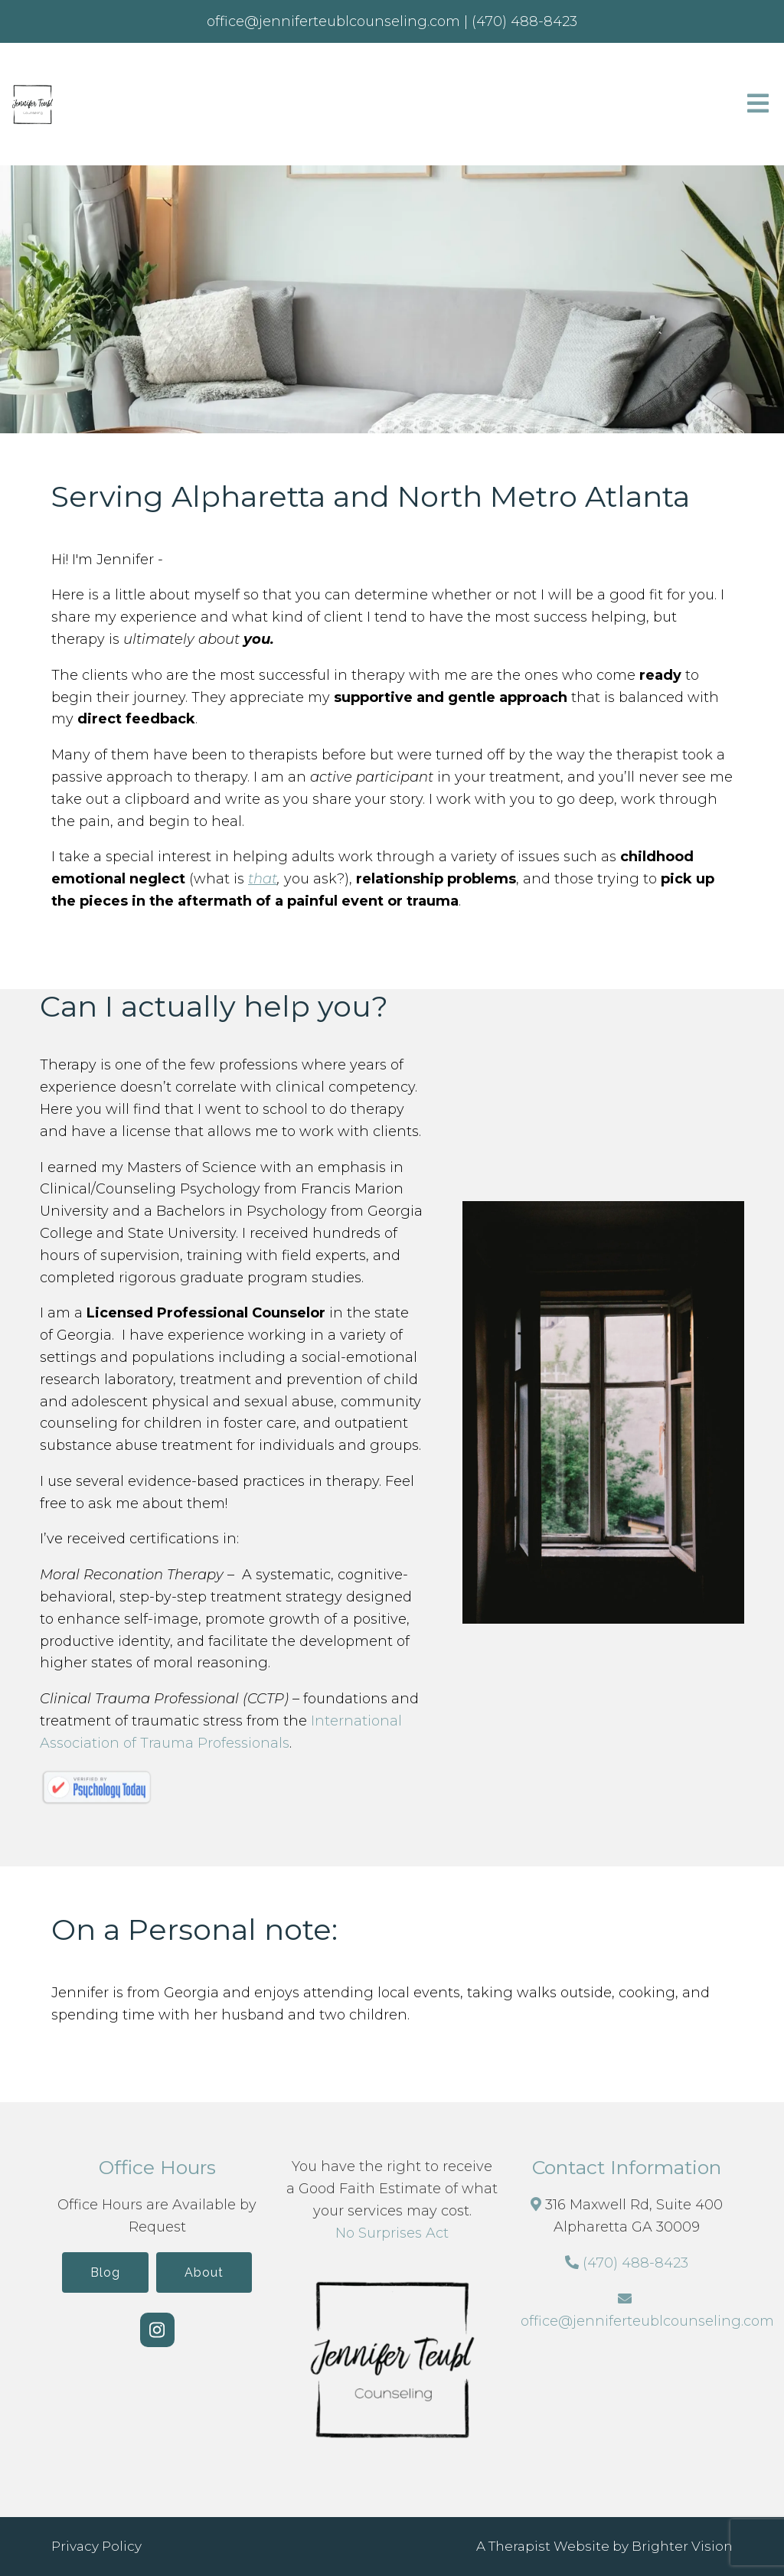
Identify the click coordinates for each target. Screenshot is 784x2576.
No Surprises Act (392, 2233)
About (204, 2272)
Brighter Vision (682, 2546)
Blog (105, 2272)
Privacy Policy (96, 2546)
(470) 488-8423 (635, 2262)
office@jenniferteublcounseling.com (647, 2321)
